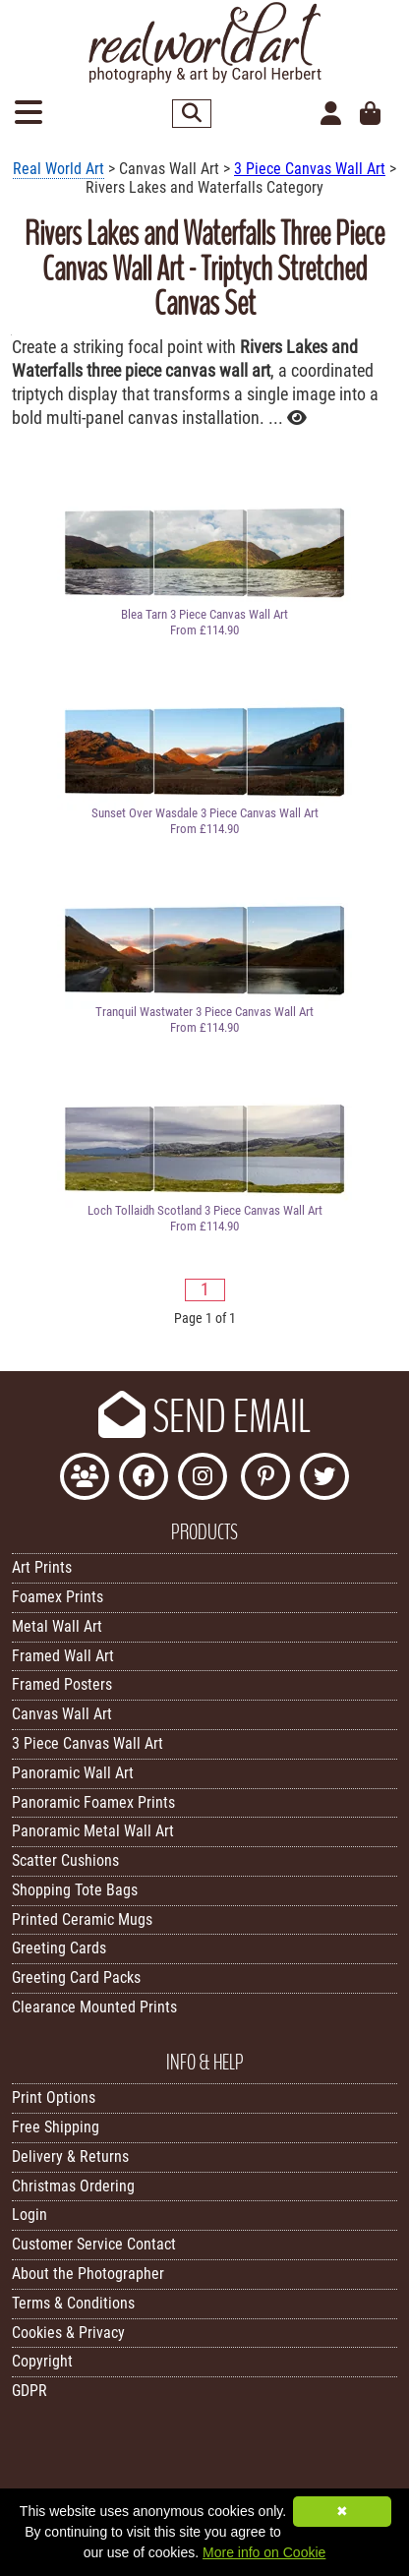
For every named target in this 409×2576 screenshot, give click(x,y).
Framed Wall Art (63, 1656)
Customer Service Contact (94, 2244)
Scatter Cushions (65, 1860)
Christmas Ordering (73, 2186)
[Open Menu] (28, 113)
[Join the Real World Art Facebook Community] (84, 1478)
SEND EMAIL (204, 1417)
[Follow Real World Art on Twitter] (324, 1478)
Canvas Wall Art (62, 1714)
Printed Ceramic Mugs (82, 1919)
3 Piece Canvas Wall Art (309, 168)
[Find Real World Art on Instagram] (202, 1478)
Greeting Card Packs (76, 1977)
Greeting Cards (59, 1948)
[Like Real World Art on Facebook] (143, 1478)
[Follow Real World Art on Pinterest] (265, 1478)
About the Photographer (88, 2273)
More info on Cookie (264, 2552)
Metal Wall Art (57, 1626)
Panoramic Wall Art (73, 1773)
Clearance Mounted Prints (94, 2007)
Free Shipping (55, 2127)
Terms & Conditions (73, 2303)
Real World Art (58, 168)
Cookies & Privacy (68, 2332)
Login (29, 2214)
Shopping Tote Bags (75, 1890)
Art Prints (42, 1567)
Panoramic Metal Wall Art (93, 1831)
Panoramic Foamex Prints (93, 1802)
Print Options (53, 2097)
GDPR (29, 2390)
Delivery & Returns (70, 2156)
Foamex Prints (57, 1597)
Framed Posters (62, 1684)
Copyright (42, 2361)
